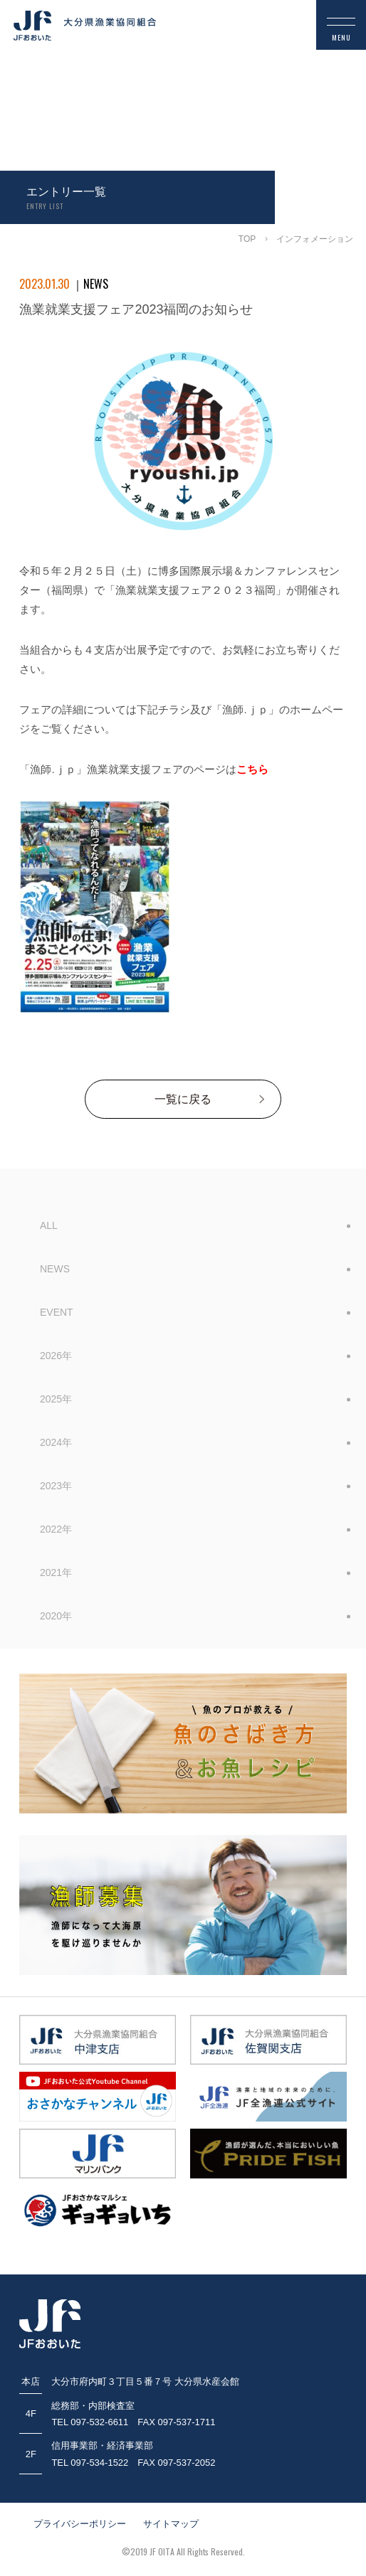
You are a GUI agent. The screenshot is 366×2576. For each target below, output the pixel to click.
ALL (49, 1225)
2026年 (56, 1355)
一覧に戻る (183, 1099)
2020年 (56, 1616)
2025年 (56, 1399)
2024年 (56, 1442)
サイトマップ (171, 2523)
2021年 (56, 1572)
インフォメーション (314, 239)
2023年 (56, 1485)
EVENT (56, 1312)
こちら (252, 769)
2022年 (56, 1529)
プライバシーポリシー (79, 2523)
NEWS (55, 1268)
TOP (247, 239)
